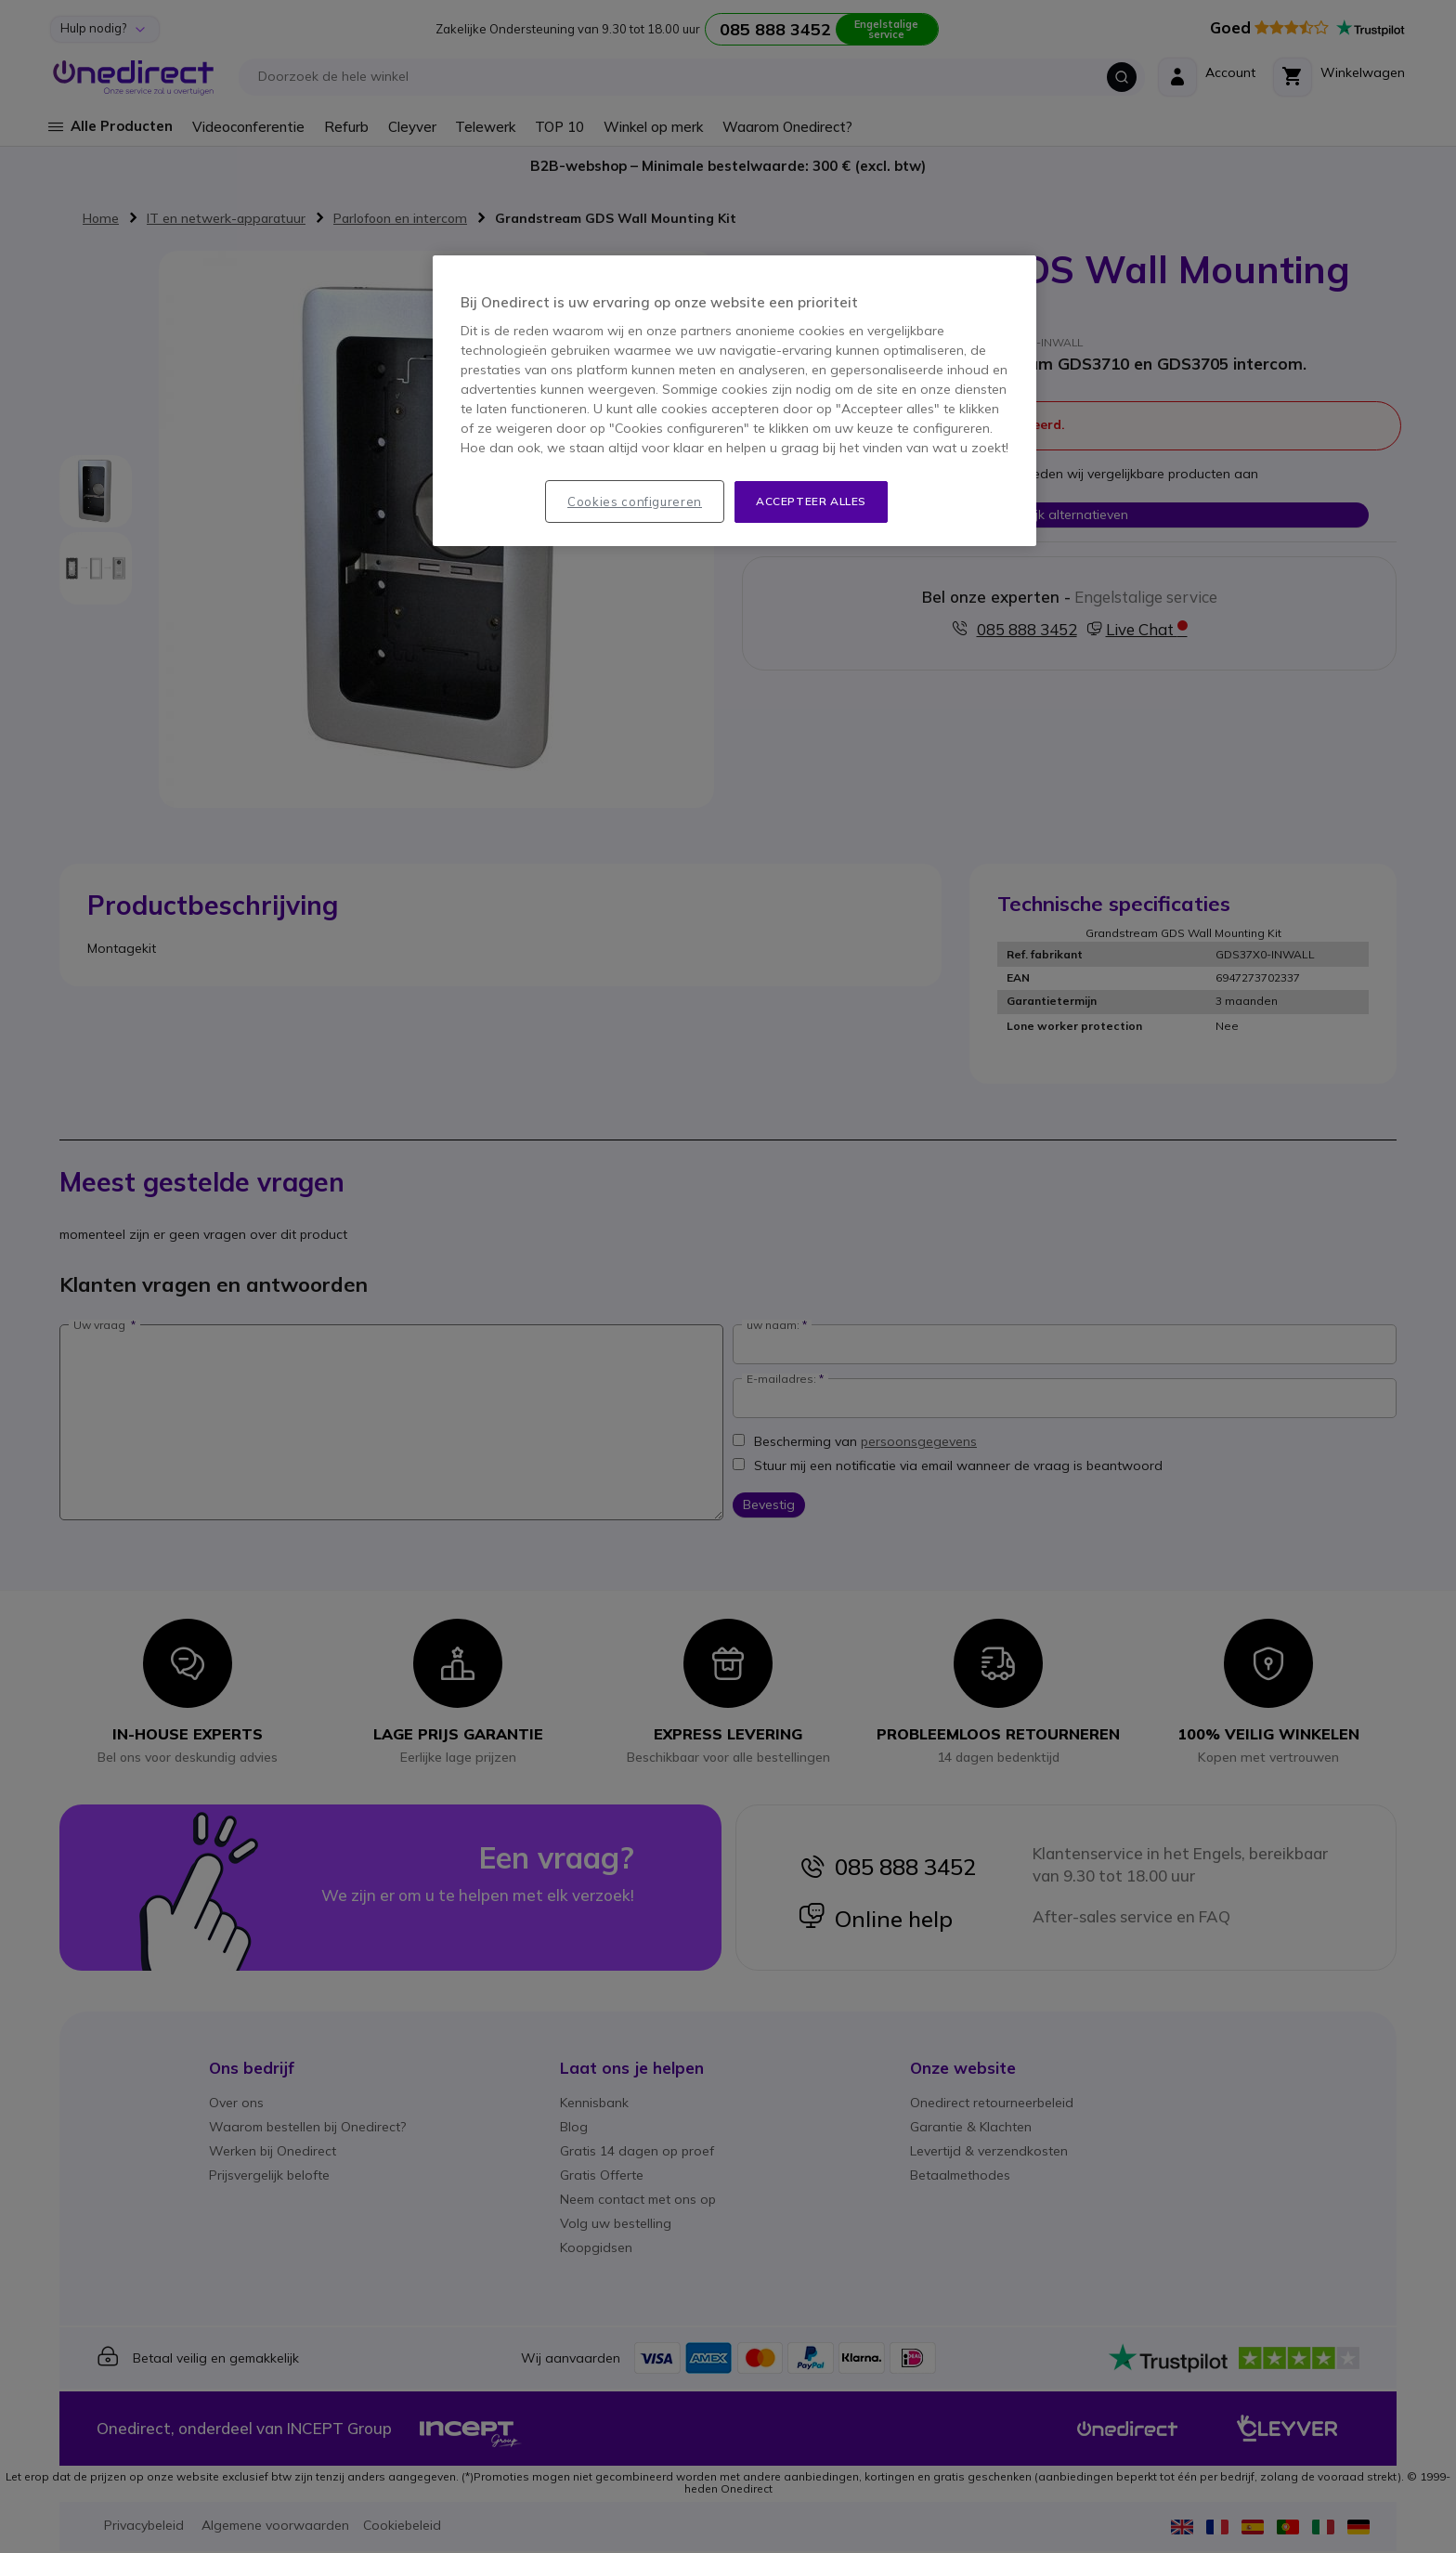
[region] (734, 400)
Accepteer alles (811, 501)
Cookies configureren (634, 501)
